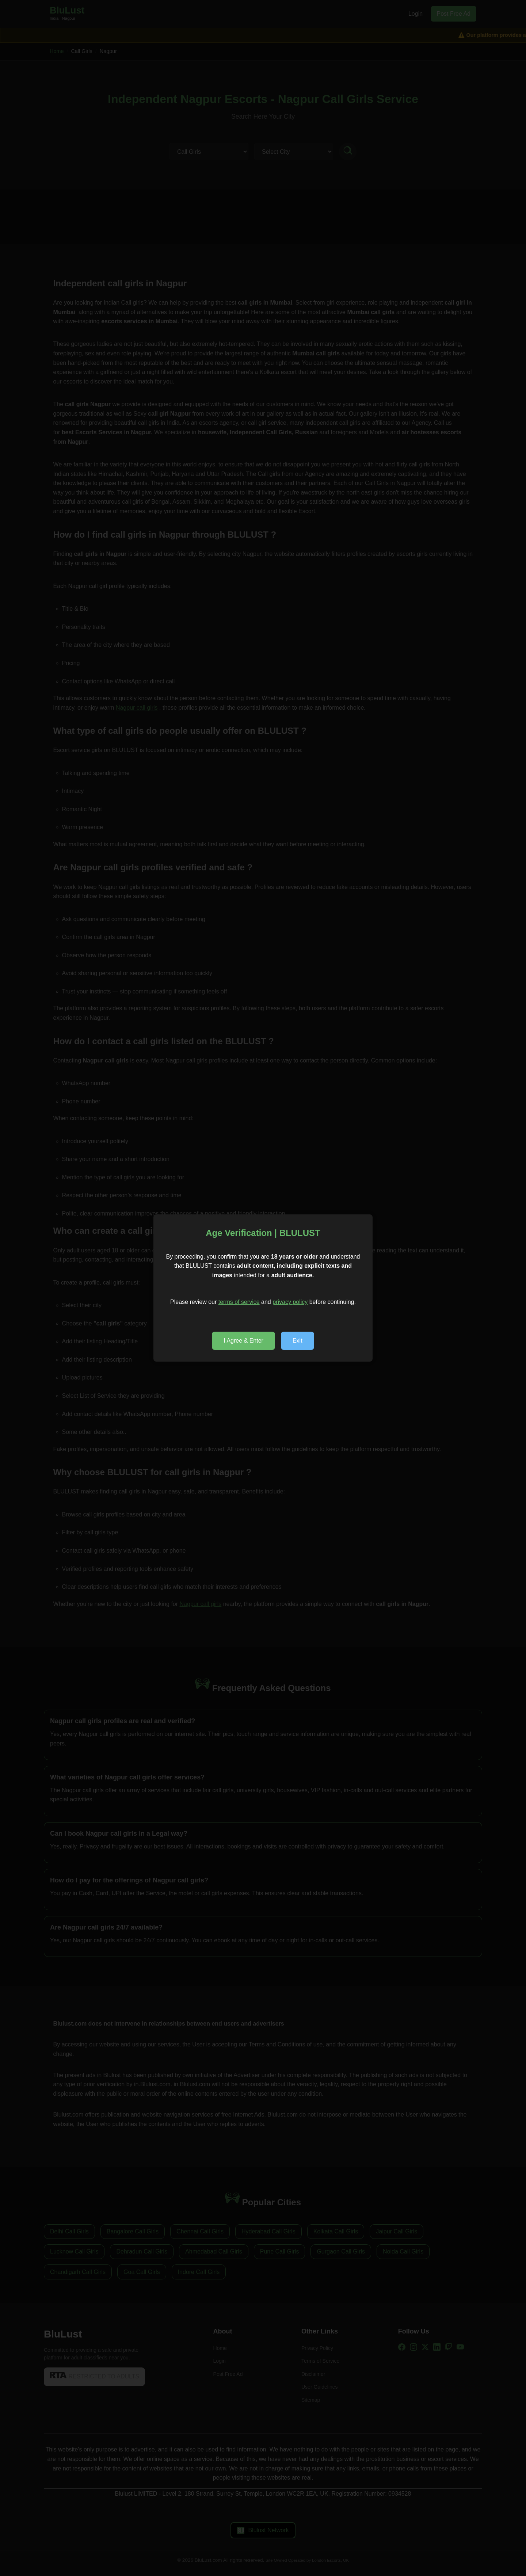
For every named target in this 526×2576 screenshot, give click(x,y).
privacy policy (290, 1302)
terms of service (239, 1302)
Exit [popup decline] (297, 1340)
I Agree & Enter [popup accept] (243, 1340)
